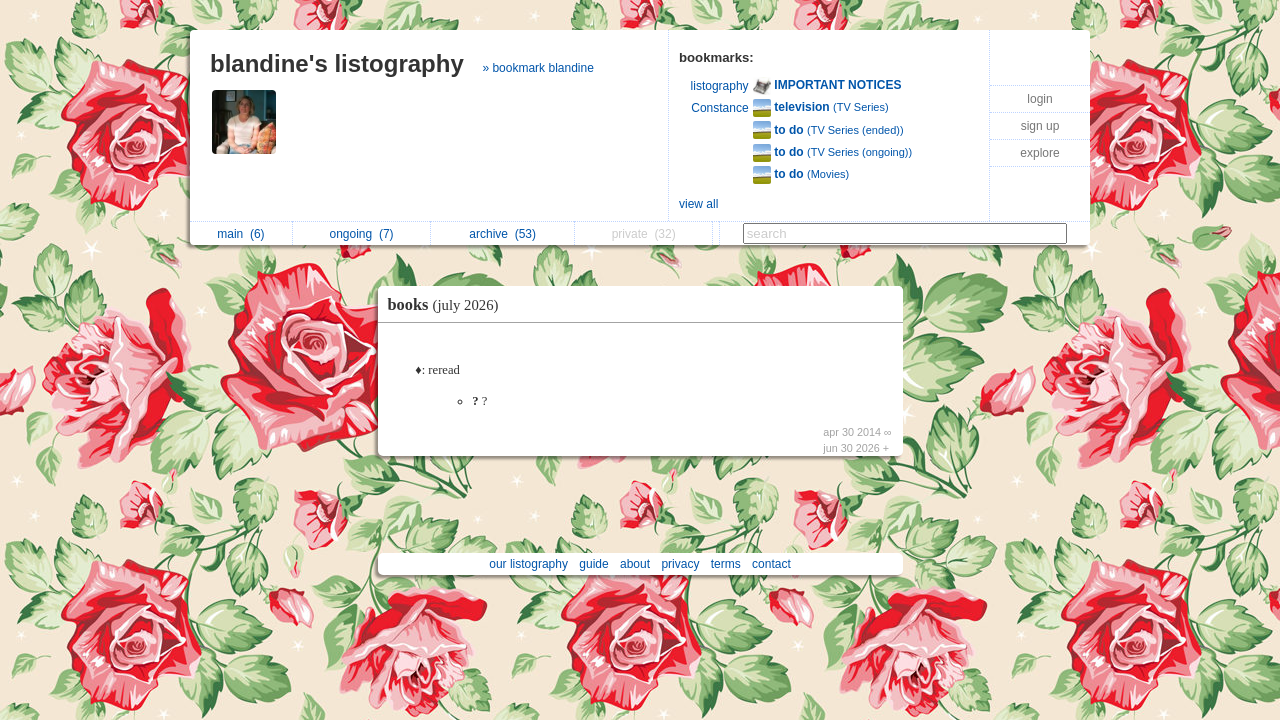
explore (1039, 153)
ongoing (362, 234)
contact (771, 564)
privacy (680, 564)
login (1039, 99)
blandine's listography (337, 63)
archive (502, 234)
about (635, 564)
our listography (528, 564)
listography (720, 86)
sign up (1040, 126)
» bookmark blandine (537, 68)
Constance (719, 108)
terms (726, 564)
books (448, 304)
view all (698, 204)
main (240, 234)
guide (593, 564)
